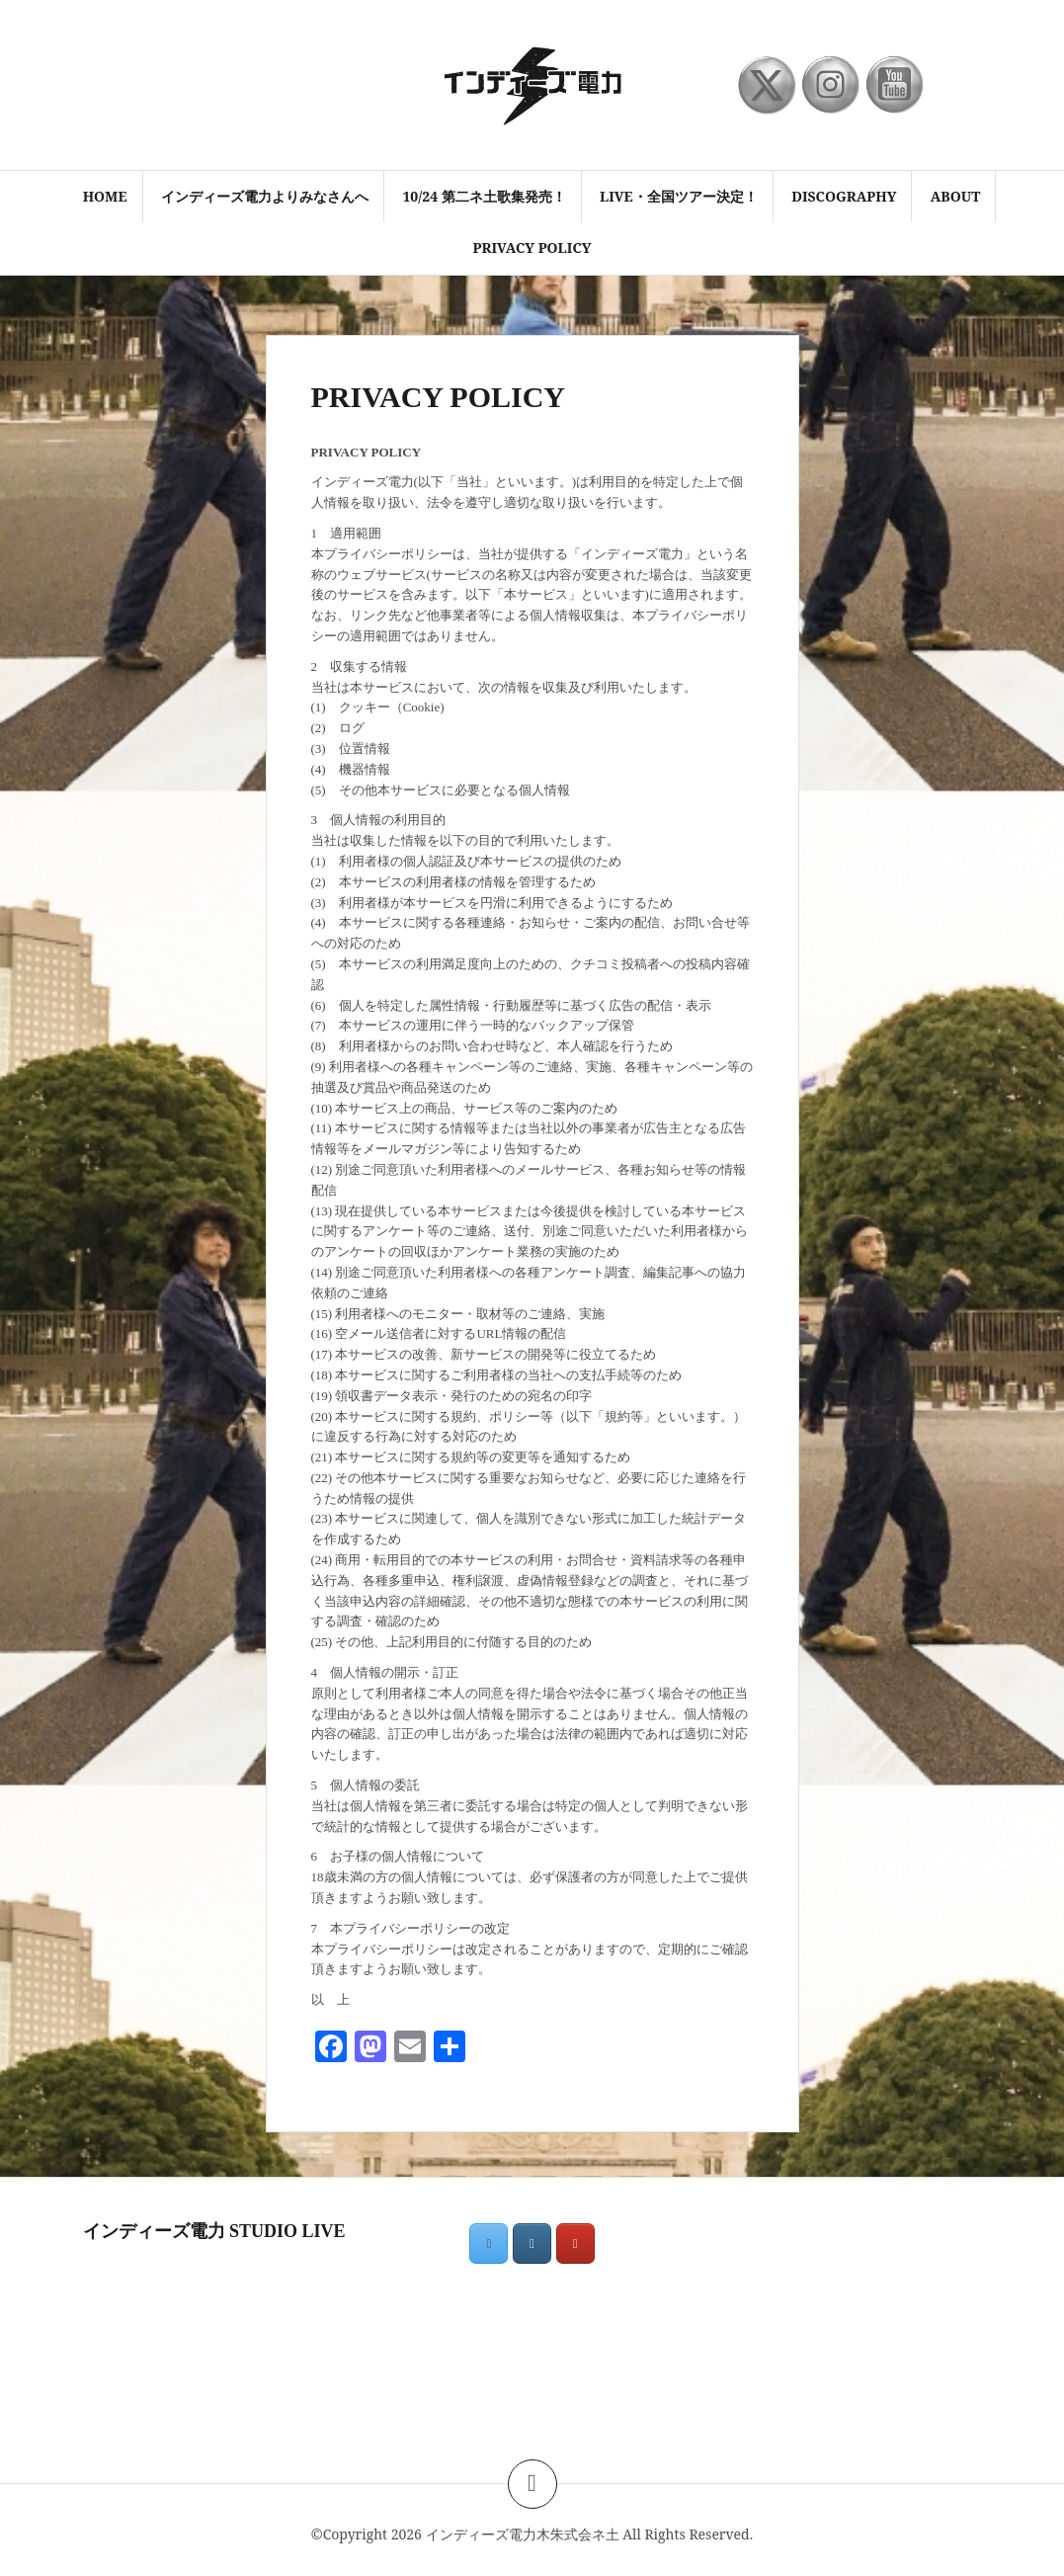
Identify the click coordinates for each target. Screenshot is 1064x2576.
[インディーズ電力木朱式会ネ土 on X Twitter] (488, 2243)
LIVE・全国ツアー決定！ (679, 196)
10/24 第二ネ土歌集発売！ (483, 196)
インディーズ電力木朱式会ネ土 (522, 2534)
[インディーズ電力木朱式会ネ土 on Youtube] (575, 2243)
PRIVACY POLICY (532, 247)
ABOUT (956, 196)
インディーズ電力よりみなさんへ (264, 196)
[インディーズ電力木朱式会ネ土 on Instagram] (532, 2243)
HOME (105, 196)
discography (843, 196)
